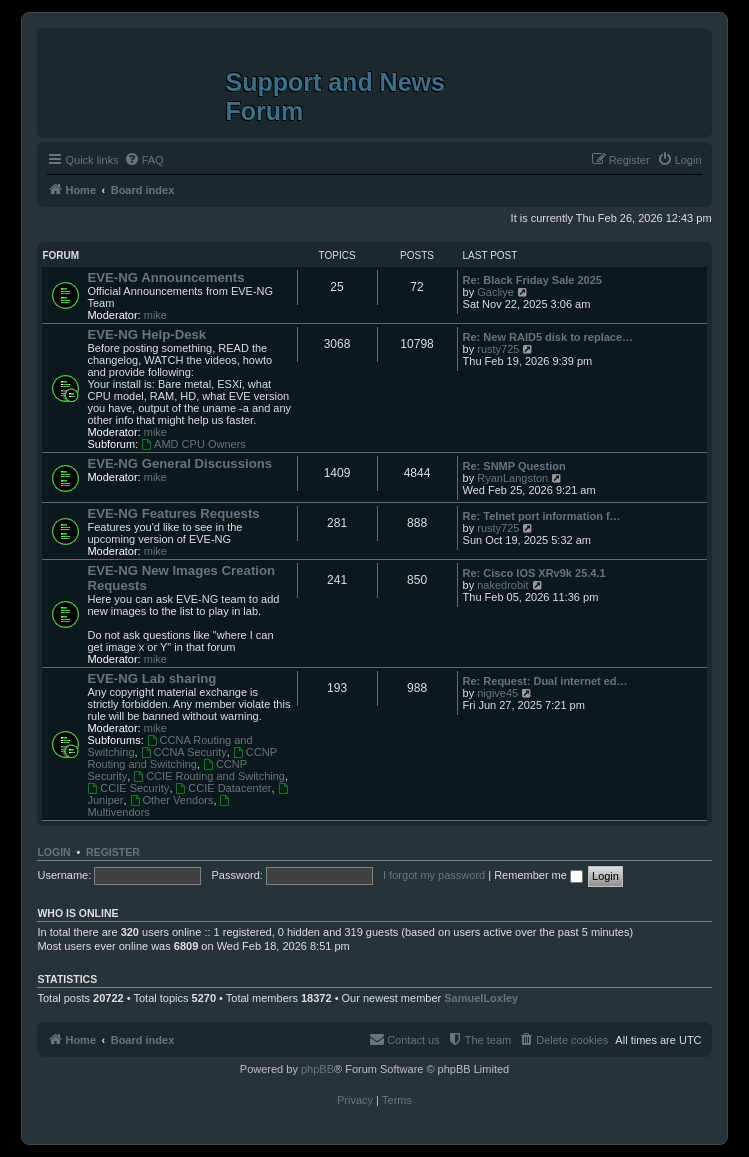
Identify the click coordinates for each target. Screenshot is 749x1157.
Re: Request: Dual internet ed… (545, 681)
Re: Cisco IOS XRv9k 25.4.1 (534, 573)
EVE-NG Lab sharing (151, 678)
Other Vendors (172, 800)
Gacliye (495, 292)
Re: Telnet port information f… (542, 516)
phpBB (317, 1069)
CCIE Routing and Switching (209, 776)
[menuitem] (144, 160)
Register (113, 852)
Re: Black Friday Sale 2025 (532, 280)
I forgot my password (434, 875)
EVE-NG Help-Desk (146, 334)
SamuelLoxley (481, 998)
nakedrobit (502, 585)
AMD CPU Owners (193, 444)
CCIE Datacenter (224, 788)
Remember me (538, 875)
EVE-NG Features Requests (173, 513)
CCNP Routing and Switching (181, 758)
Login (53, 852)
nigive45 (497, 693)
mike (155, 315)
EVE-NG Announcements (165, 277)
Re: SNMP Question (514, 466)
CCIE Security (128, 788)
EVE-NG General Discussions (179, 463)
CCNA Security (184, 752)
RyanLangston (512, 478)
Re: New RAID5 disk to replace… (548, 337)
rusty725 (498, 349)
